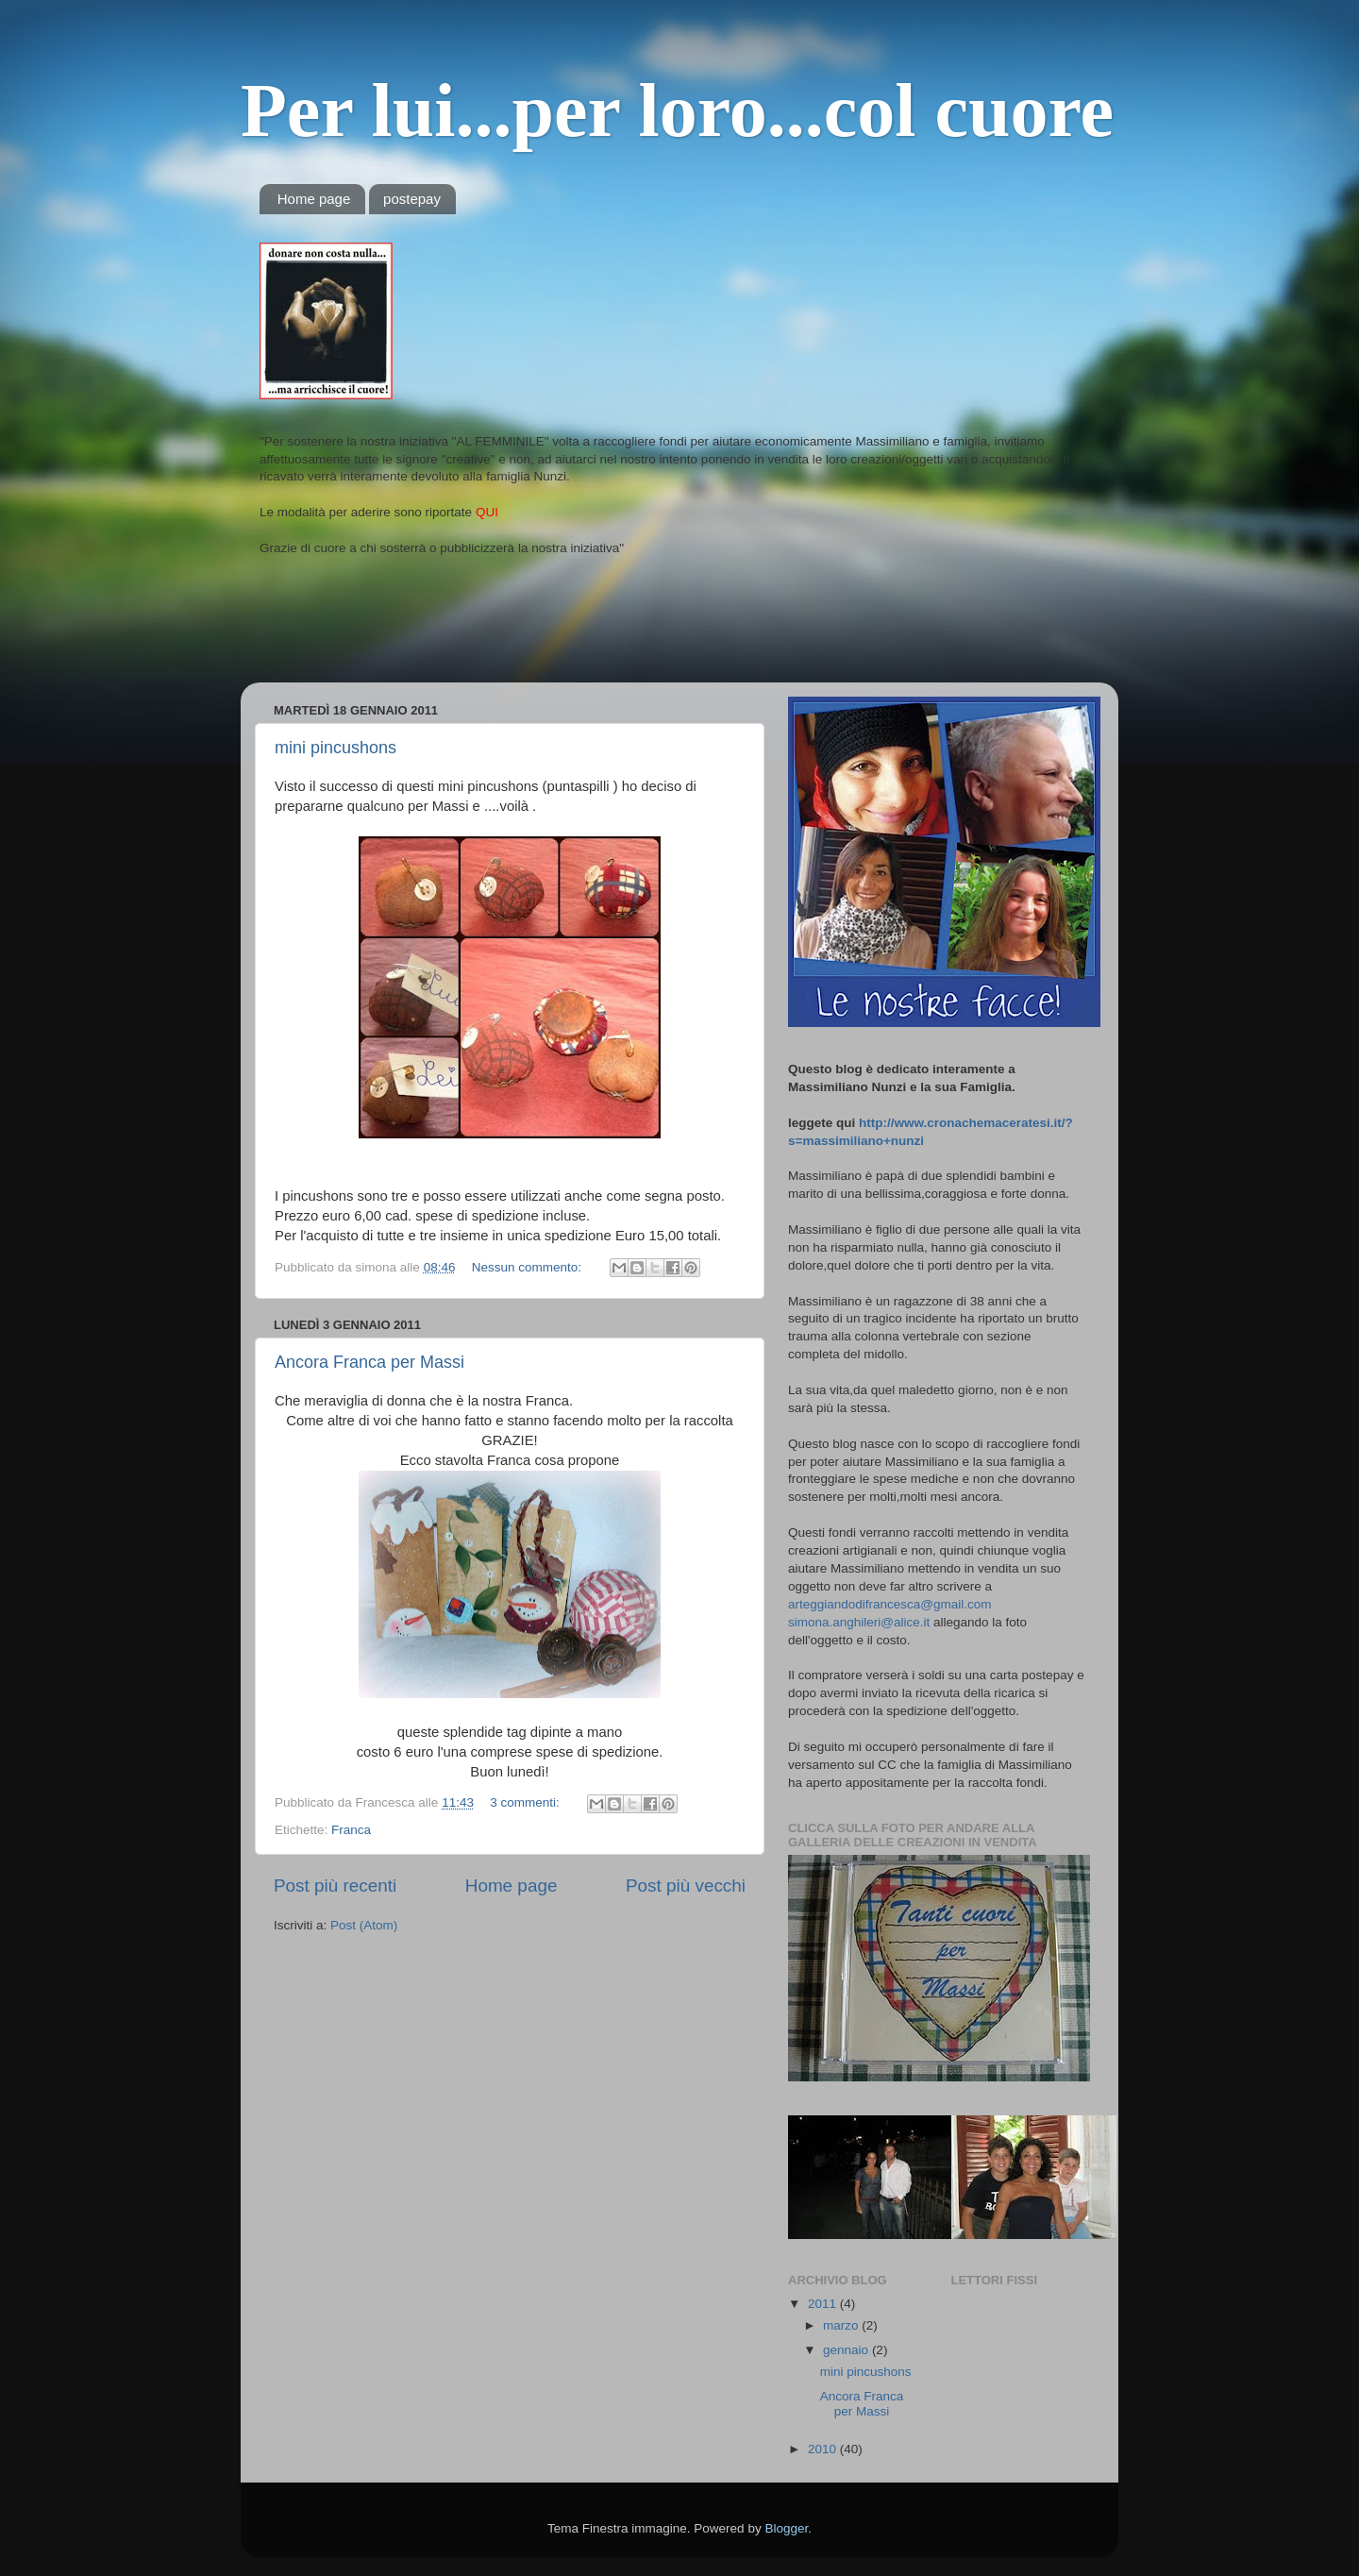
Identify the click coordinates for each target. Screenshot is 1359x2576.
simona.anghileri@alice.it (859, 1622)
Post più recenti (335, 1885)
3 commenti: (526, 1802)
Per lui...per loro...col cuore (677, 110)
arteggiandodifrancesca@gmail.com (890, 1604)
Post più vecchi (686, 1885)
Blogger (786, 2528)
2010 (824, 2449)
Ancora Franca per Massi (369, 1362)
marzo (842, 2325)
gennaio (847, 2350)
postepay (412, 199)
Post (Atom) (363, 1925)
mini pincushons (335, 747)
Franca (351, 1830)
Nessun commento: (528, 1267)
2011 (824, 2304)
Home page (314, 199)
